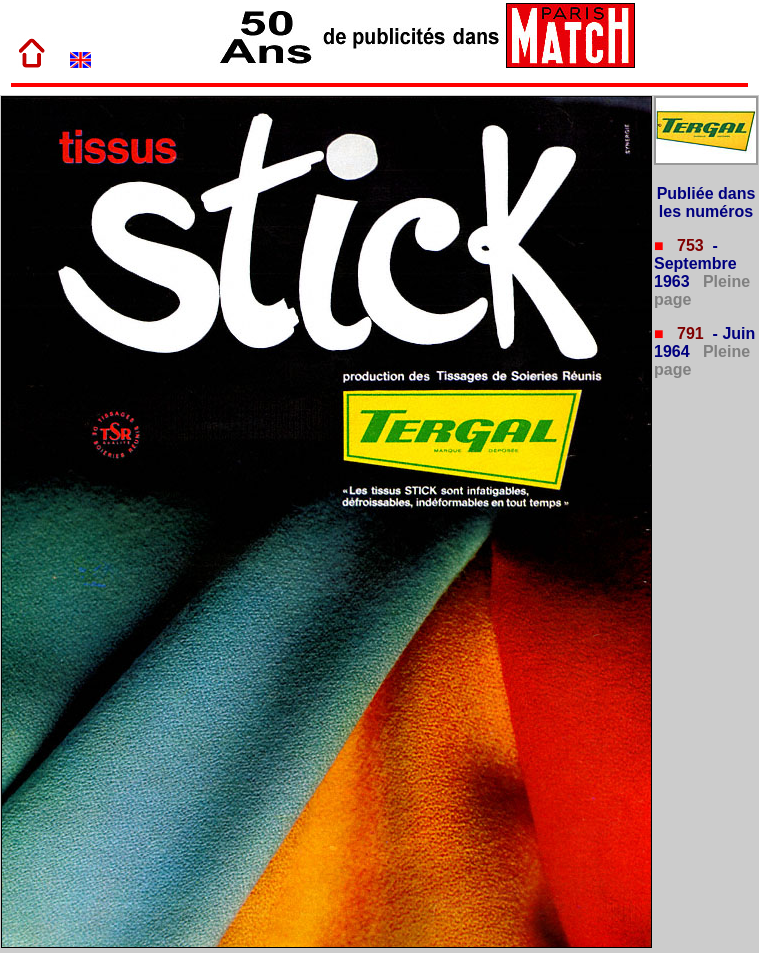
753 (688, 245)
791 (688, 333)
